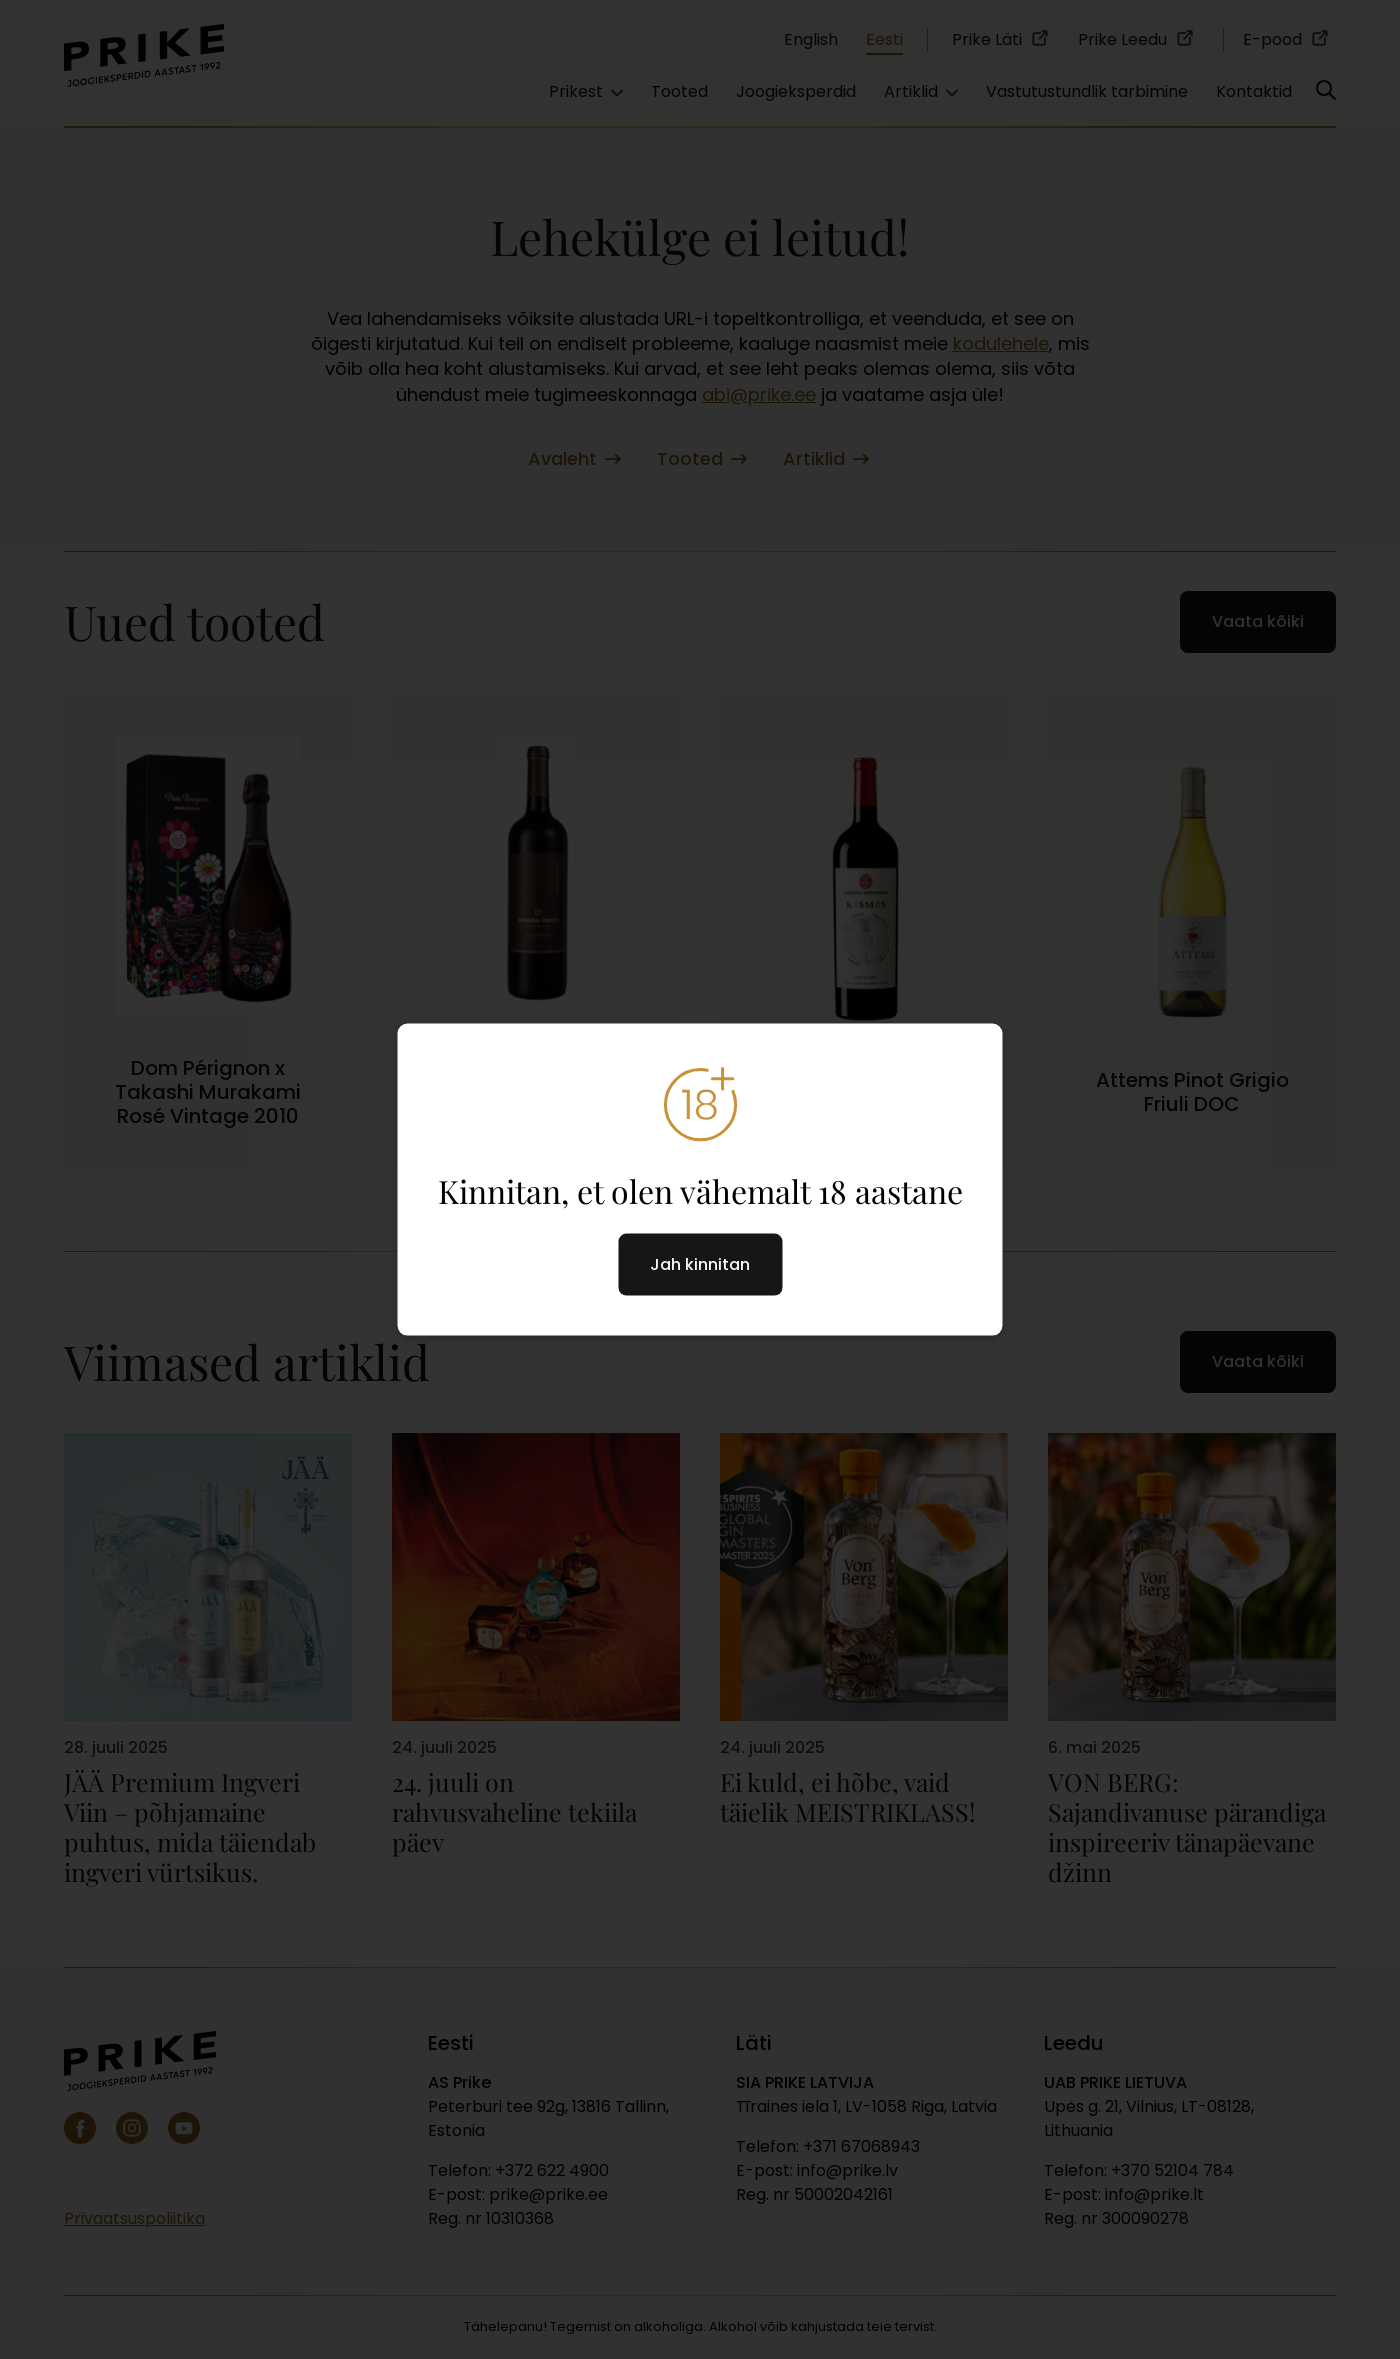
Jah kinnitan (700, 1264)
